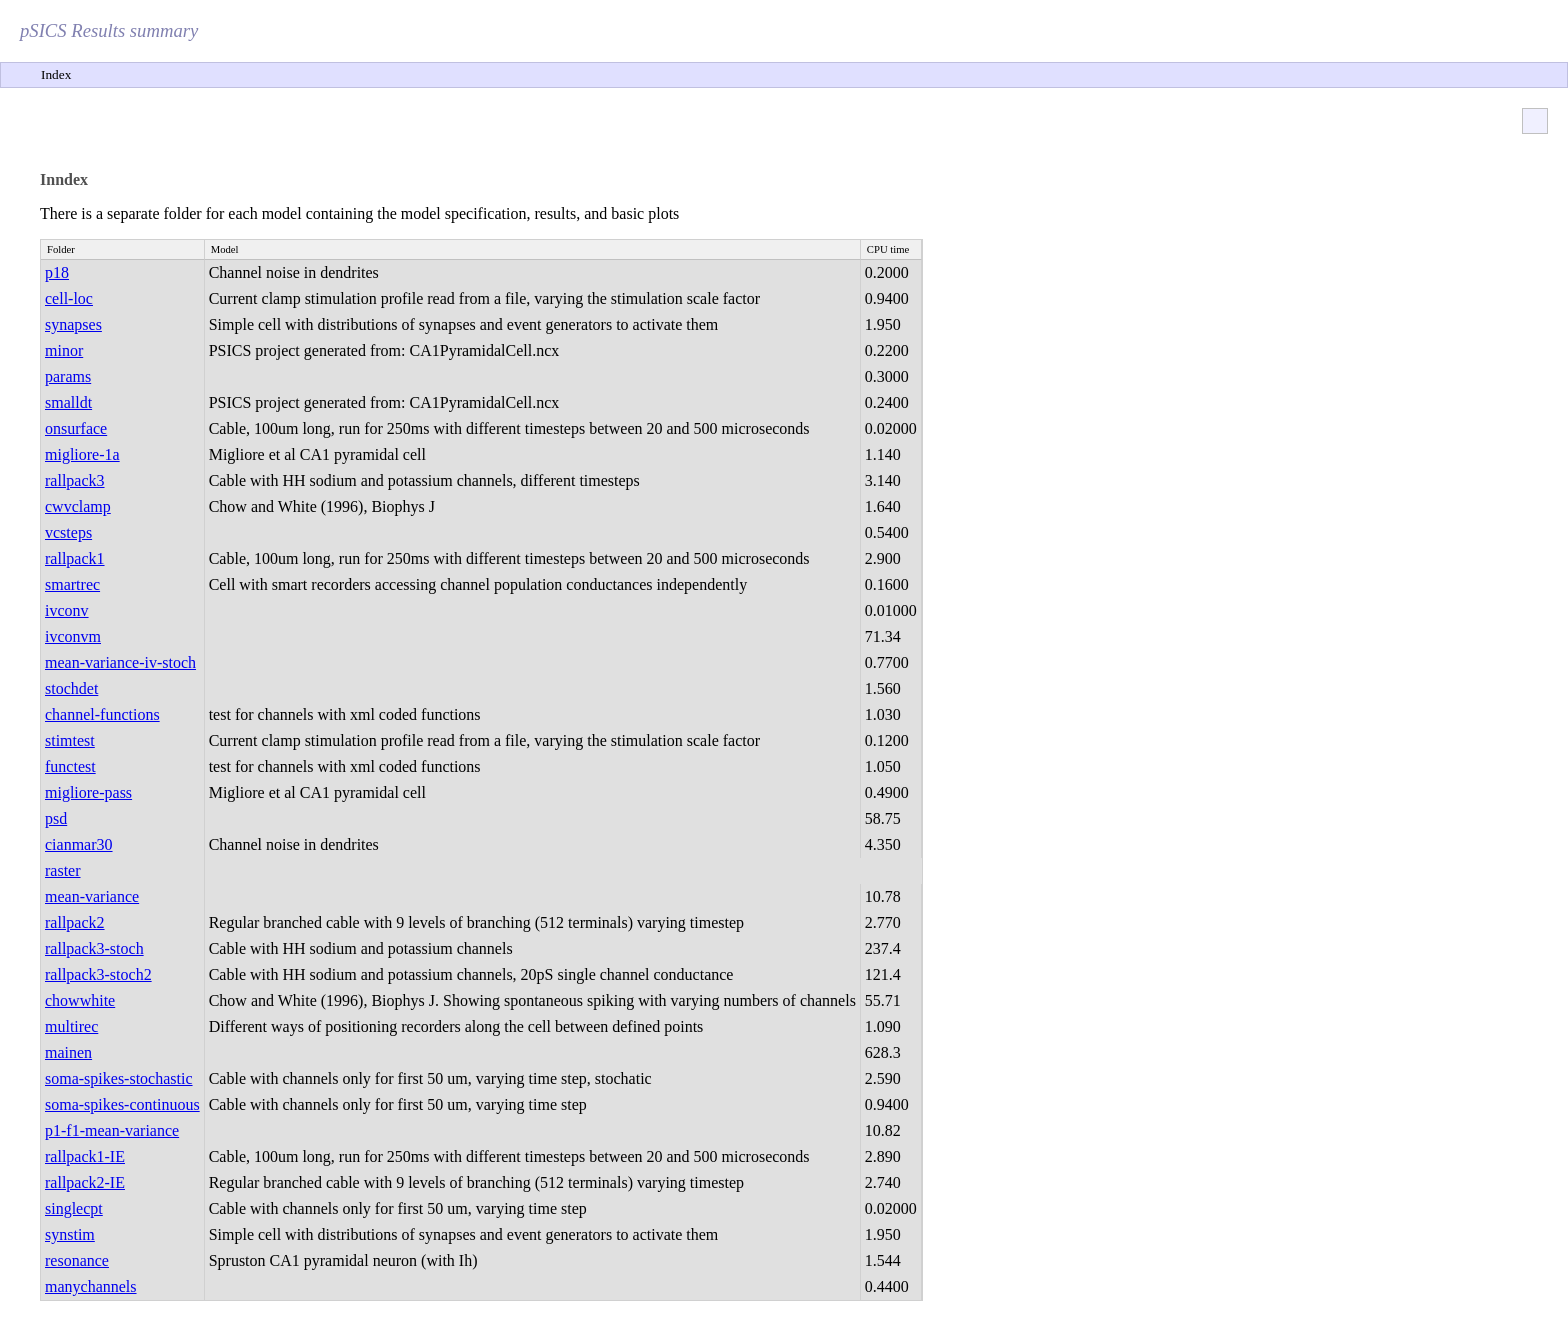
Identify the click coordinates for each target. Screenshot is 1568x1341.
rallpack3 (75, 480)
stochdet (71, 688)
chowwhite (80, 1000)
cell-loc (69, 298)
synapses (73, 324)
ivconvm (73, 636)
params (68, 376)
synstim (70, 1234)
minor (64, 350)
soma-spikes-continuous (122, 1104)
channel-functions (102, 714)
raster (63, 870)
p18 (57, 272)
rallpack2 (75, 922)
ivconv (67, 610)
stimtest (70, 740)
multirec (71, 1026)
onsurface (76, 428)
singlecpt (74, 1208)
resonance (77, 1260)
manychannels (91, 1286)
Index (56, 74)
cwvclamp (78, 506)
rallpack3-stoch (94, 948)
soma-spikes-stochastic (119, 1078)
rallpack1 (75, 558)
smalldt (68, 402)
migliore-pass (88, 792)
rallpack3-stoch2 (98, 974)
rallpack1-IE (85, 1156)
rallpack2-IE (85, 1182)
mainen (68, 1052)
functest (70, 766)
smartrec (72, 584)
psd (56, 818)
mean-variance (92, 896)
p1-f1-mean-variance (112, 1130)
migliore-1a (82, 454)
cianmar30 (79, 844)
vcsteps (68, 532)
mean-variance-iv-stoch (120, 662)
